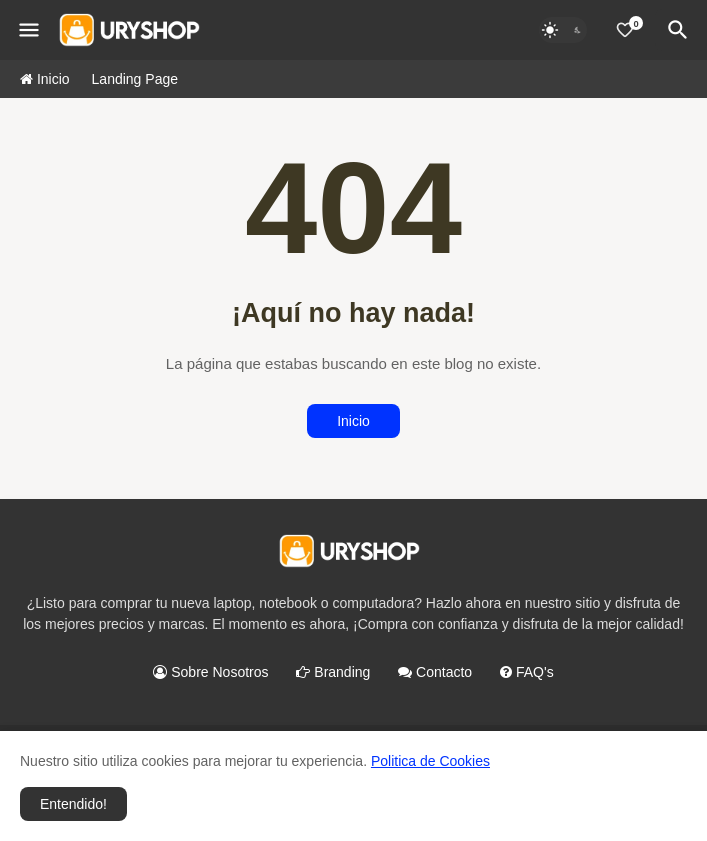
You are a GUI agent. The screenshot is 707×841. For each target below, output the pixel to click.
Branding (333, 672)
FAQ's (527, 672)
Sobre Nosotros (210, 672)
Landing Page (135, 79)
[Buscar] (681, 30)
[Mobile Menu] (29, 30)
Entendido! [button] (73, 804)
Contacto (435, 672)
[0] (625, 30)
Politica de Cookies (430, 761)
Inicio (45, 79)
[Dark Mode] (563, 30)
